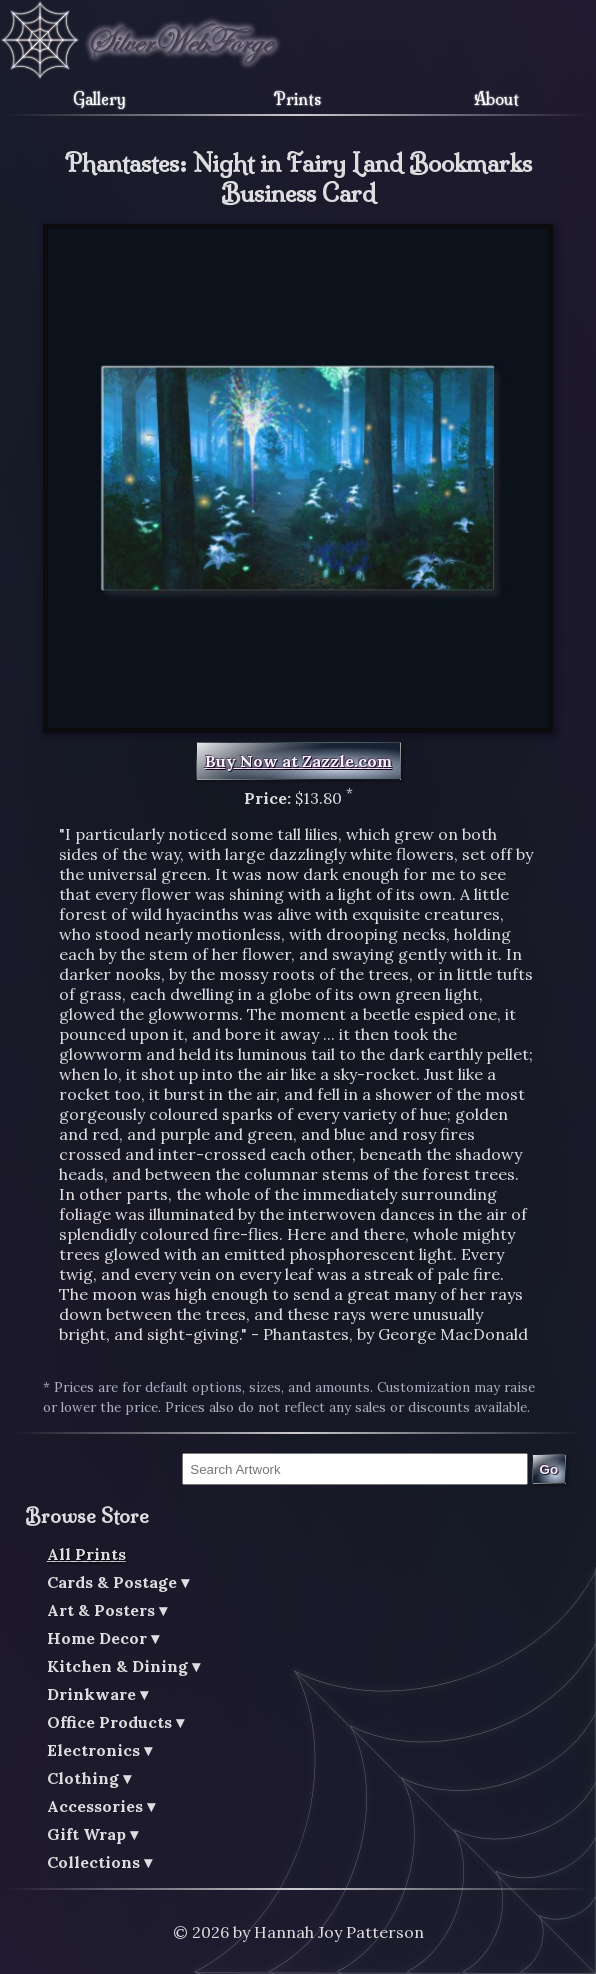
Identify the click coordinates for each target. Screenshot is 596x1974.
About (496, 99)
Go (549, 1469)
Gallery (99, 99)
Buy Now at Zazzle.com (298, 761)
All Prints (86, 1554)
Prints (297, 99)
